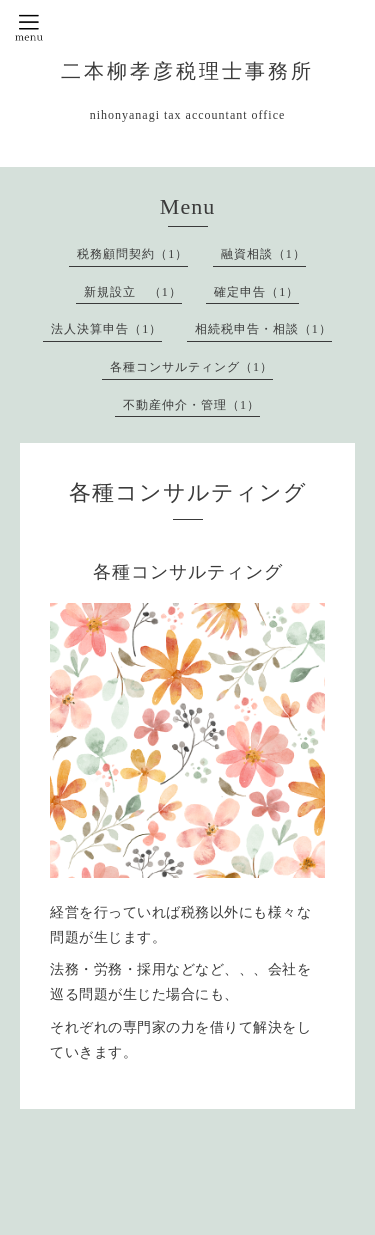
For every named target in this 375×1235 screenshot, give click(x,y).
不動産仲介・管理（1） (191, 405)
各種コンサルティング (188, 572)
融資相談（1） (263, 254)
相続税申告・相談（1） (263, 329)
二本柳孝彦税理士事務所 (187, 71)
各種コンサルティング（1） (191, 367)
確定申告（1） (256, 292)
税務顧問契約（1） (132, 254)
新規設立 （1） (133, 292)
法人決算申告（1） (106, 329)
